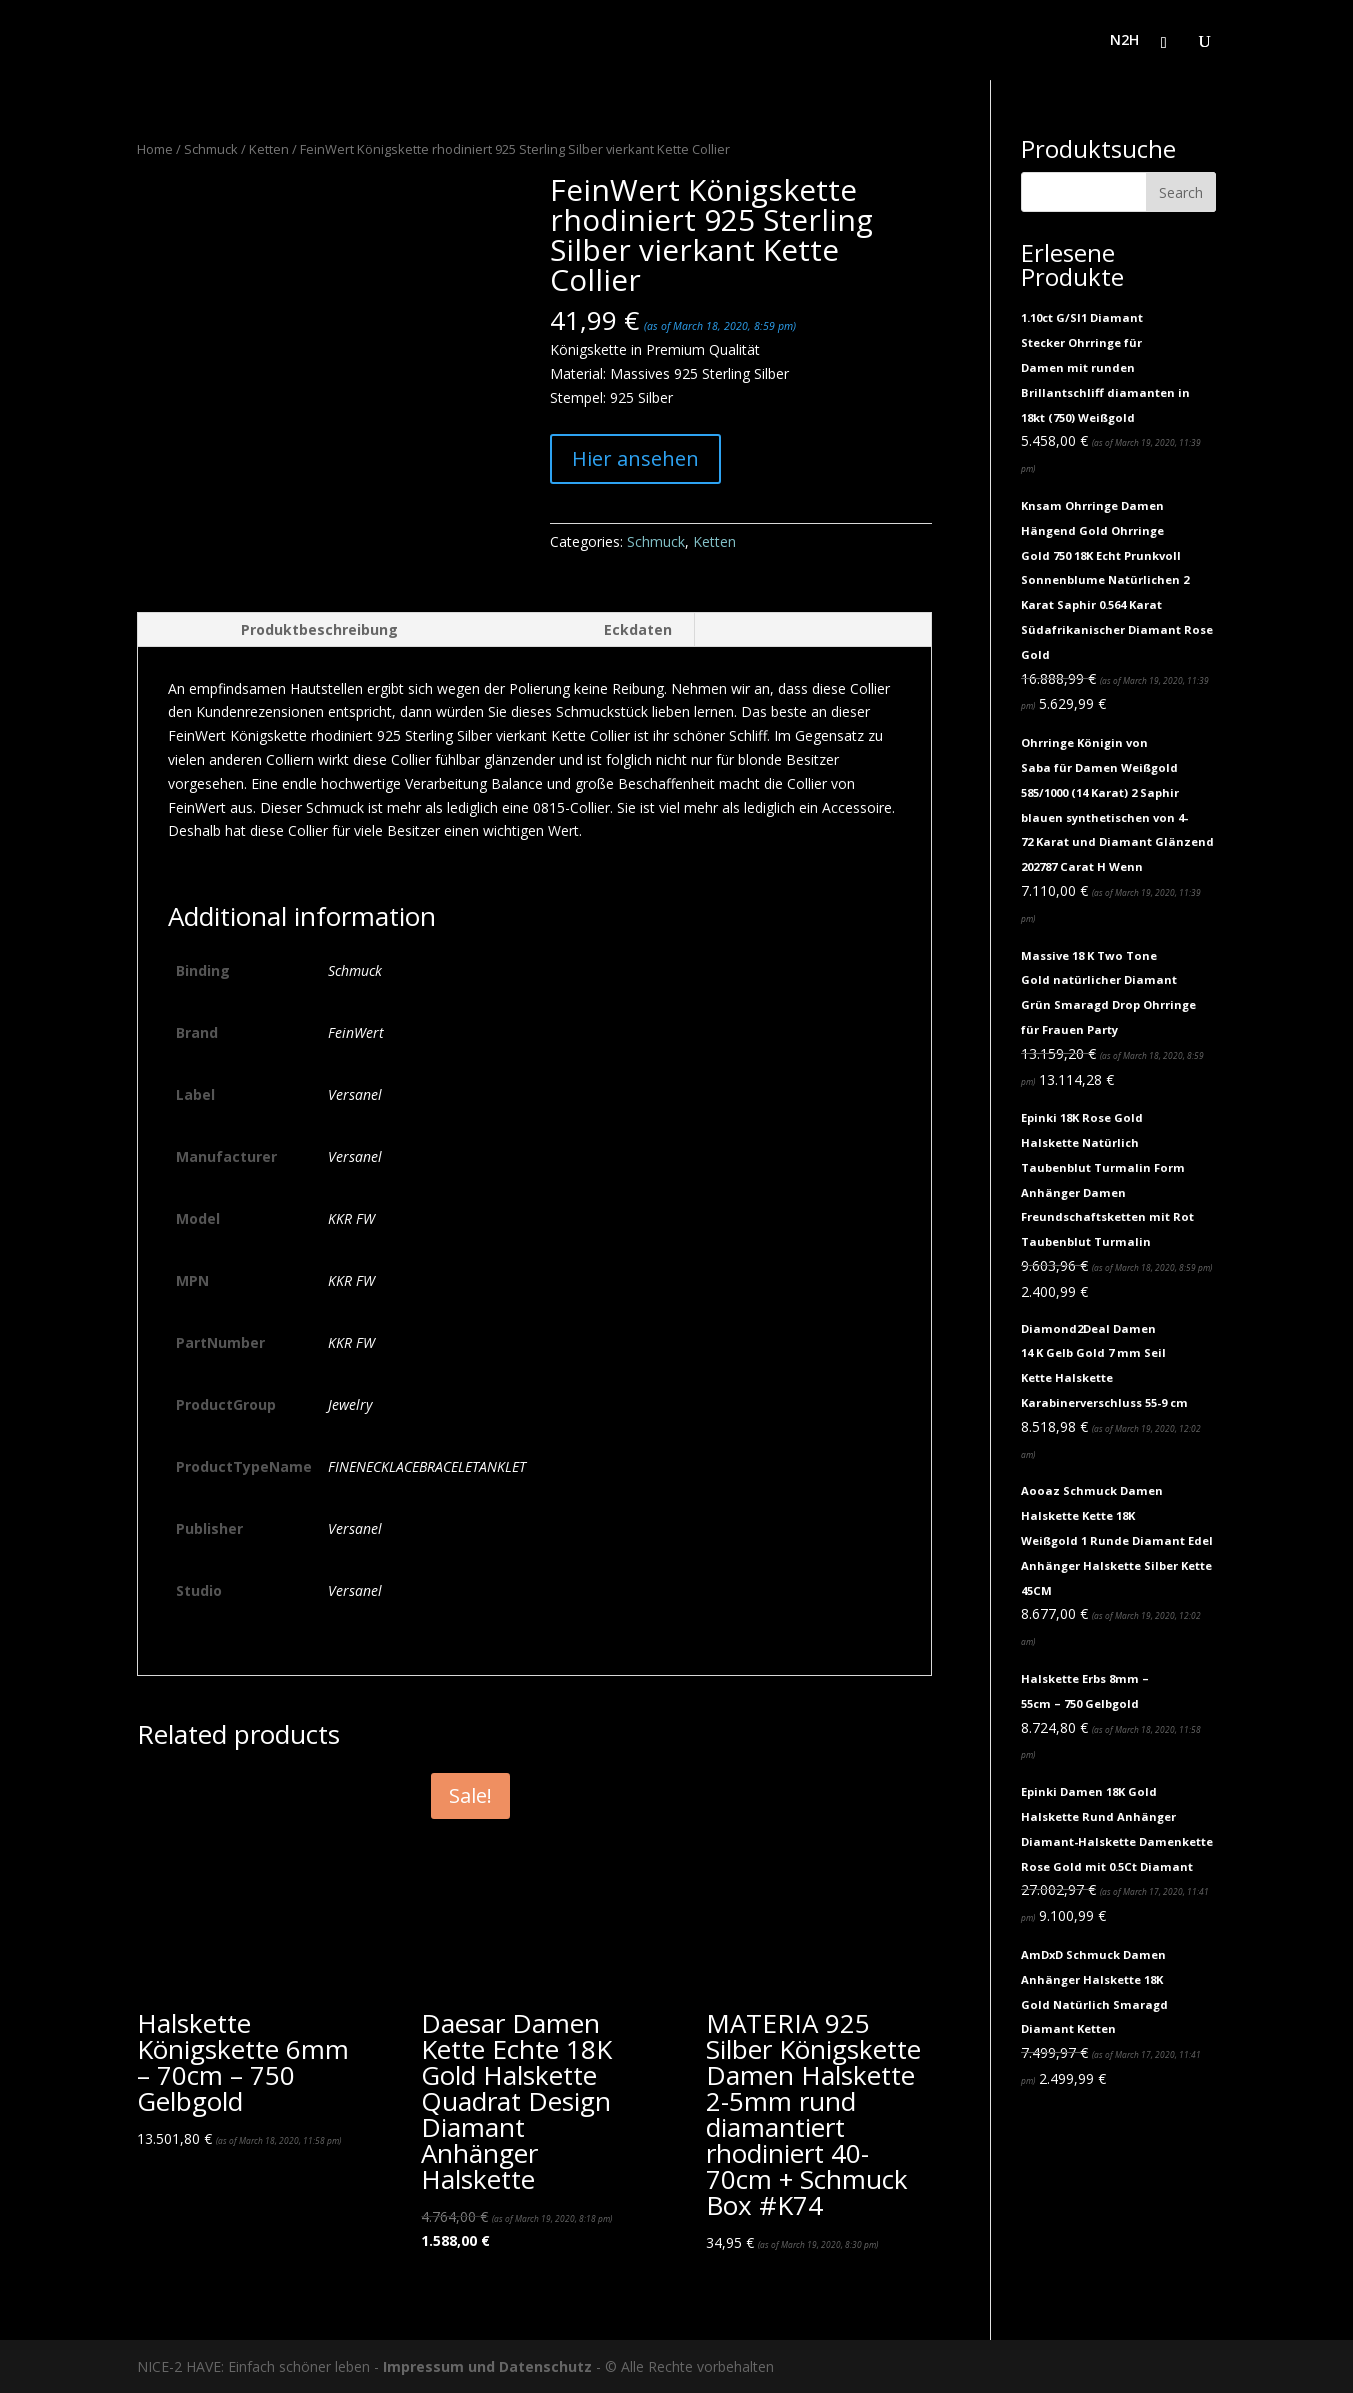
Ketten (269, 149)
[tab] (278, 630)
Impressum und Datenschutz (487, 2366)
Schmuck (211, 149)
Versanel (355, 1094)
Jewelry (350, 1404)
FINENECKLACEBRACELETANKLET (427, 1466)
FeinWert (356, 1032)
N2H (1124, 41)
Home (155, 149)
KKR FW (351, 1218)
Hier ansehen (635, 458)
